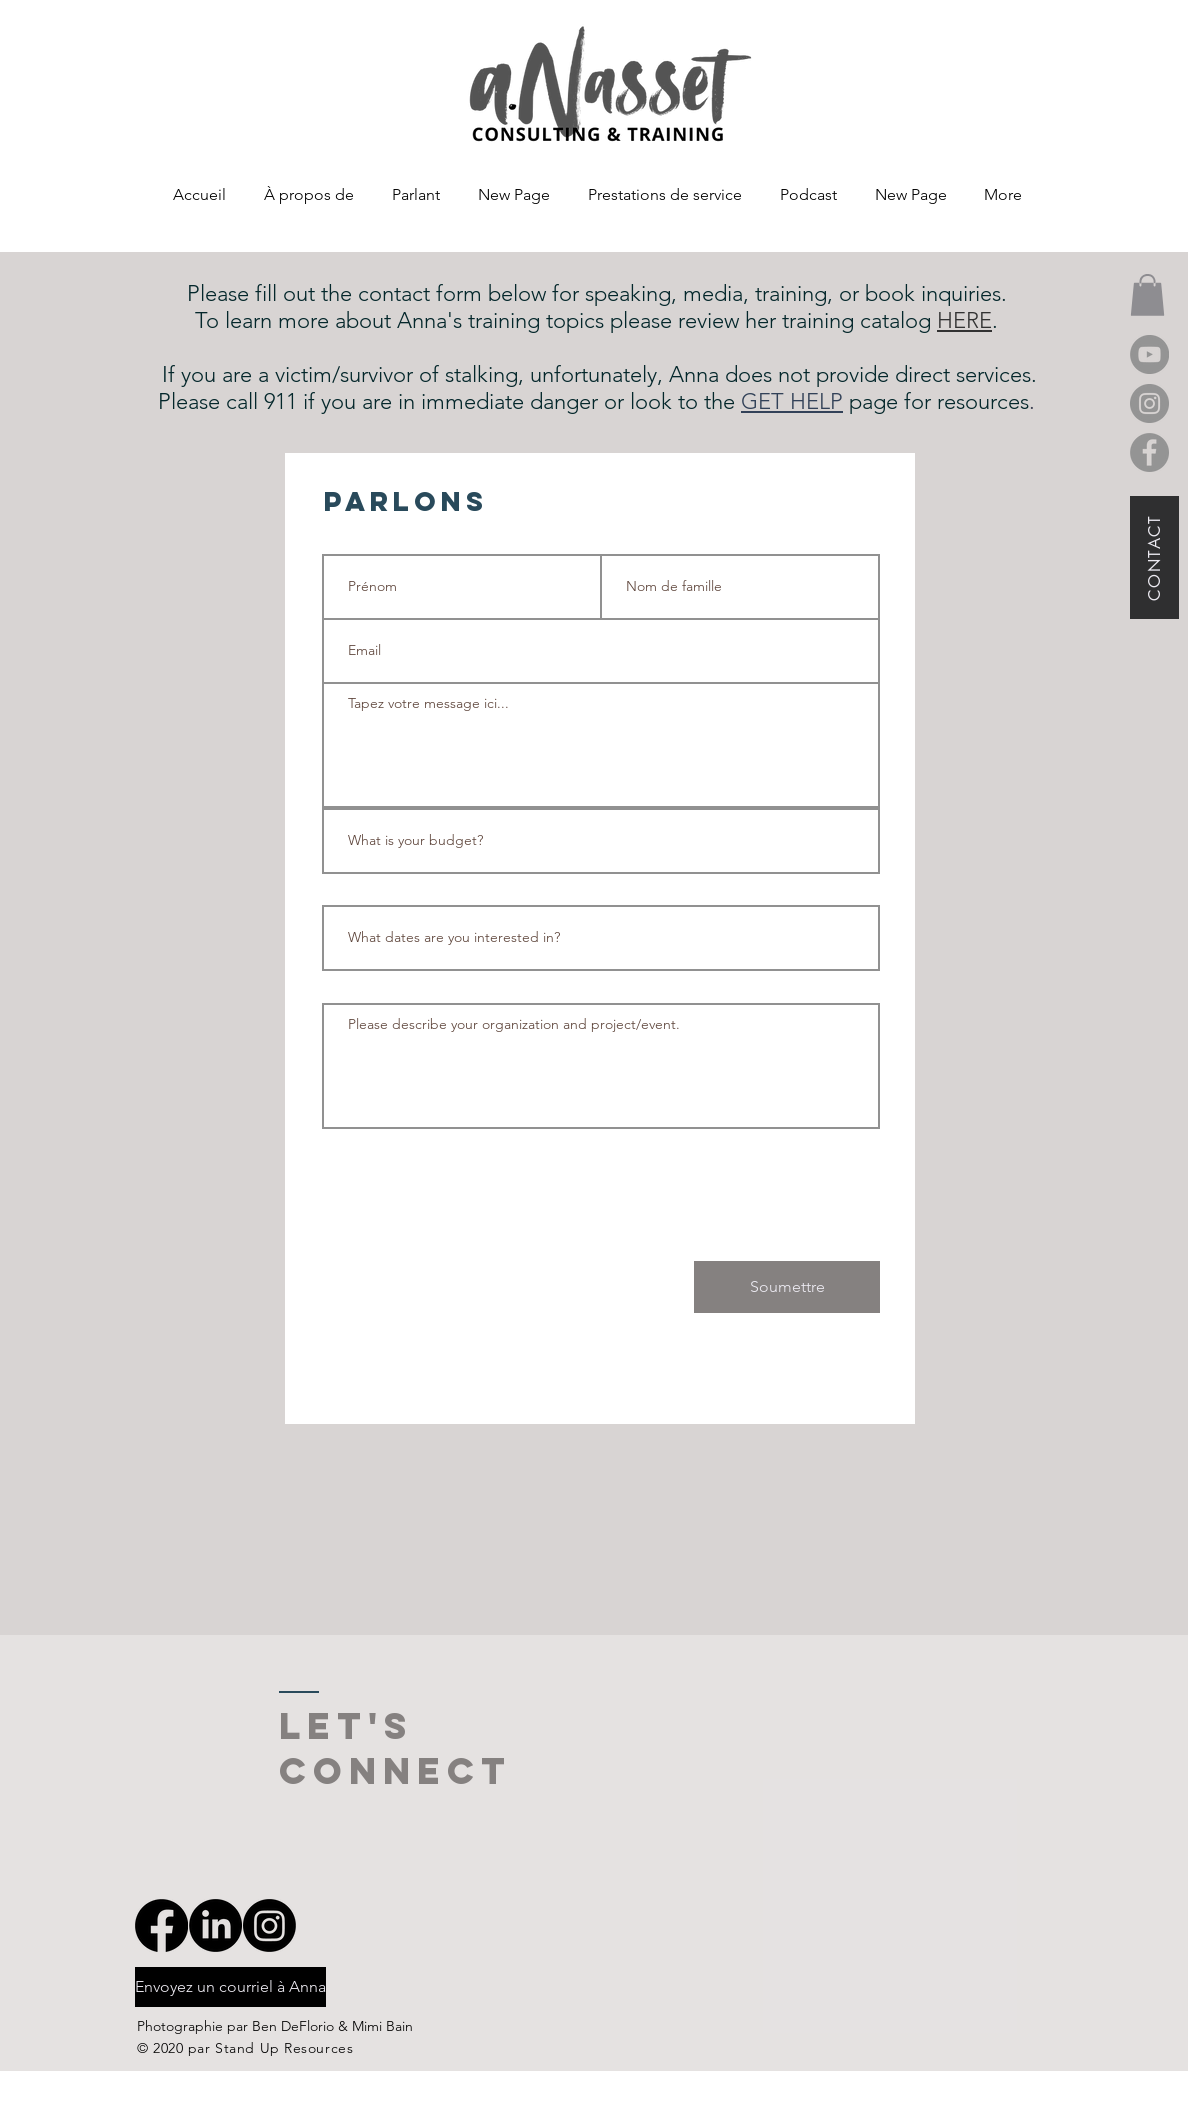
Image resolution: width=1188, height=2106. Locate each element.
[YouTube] (1149, 354)
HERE (964, 320)
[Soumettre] (787, 1287)
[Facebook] (1149, 452)
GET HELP (792, 401)
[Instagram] (1149, 403)
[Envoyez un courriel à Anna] (230, 1987)
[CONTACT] (1154, 557)
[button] (1147, 295)
